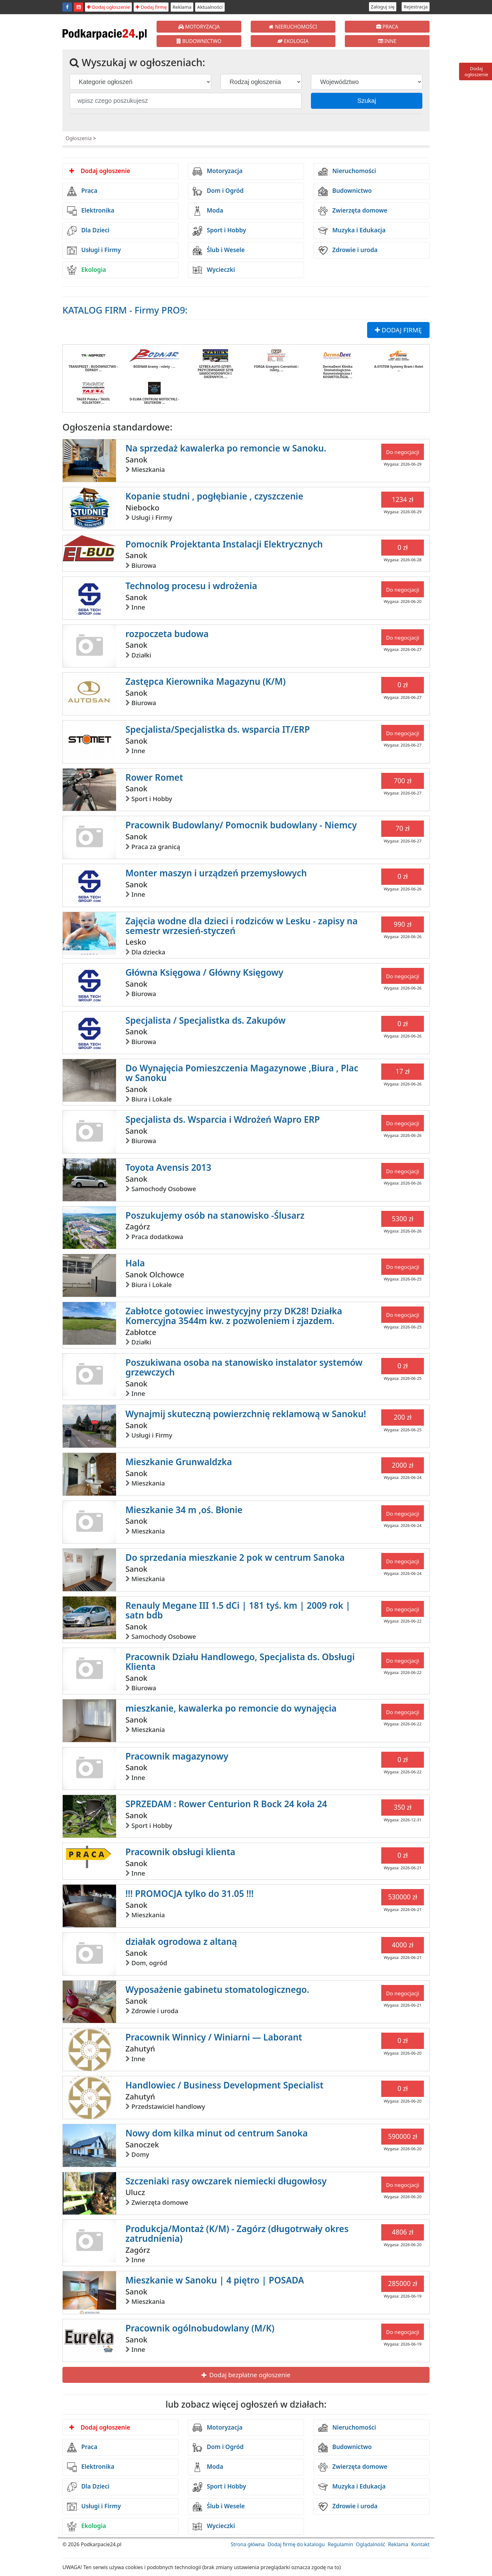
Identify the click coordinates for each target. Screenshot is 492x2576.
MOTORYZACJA (199, 26)
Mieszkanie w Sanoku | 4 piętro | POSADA (215, 2280)
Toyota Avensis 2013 (168, 1167)
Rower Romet (154, 777)
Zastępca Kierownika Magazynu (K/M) (206, 681)
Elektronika (90, 211)
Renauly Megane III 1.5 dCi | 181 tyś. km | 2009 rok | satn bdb (238, 1610)
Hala (135, 1263)
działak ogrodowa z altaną (181, 1941)
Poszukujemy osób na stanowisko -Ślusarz (215, 1215)
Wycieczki (214, 270)
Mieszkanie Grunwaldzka (179, 1462)
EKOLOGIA (292, 41)
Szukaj (366, 100)
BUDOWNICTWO (199, 41)
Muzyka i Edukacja (352, 230)
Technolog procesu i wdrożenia (191, 586)
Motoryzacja (218, 171)
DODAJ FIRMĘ (398, 330)
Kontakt (420, 2544)
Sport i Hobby (219, 230)
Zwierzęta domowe (352, 211)
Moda (208, 211)
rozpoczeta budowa (167, 634)
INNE (387, 41)
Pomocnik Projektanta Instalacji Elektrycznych (224, 544)
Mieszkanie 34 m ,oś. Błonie (184, 1510)
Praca (82, 191)
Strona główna (248, 2544)
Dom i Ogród (218, 191)
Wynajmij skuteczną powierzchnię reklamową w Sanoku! (246, 1414)
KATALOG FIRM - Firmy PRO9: (125, 310)
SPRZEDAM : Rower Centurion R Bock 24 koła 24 (226, 1804)
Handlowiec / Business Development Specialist (225, 2085)
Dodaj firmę (151, 7)
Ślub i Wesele (219, 250)
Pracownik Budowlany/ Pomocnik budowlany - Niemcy (241, 825)
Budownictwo (345, 191)
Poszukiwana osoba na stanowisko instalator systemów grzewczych (244, 1367)
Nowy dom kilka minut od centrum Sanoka (217, 2133)
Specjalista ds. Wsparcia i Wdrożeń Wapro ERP (223, 1119)
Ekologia (86, 270)
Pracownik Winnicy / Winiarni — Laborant (214, 2037)
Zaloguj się (383, 6)
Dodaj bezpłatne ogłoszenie (245, 2375)
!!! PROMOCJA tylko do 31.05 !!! (190, 1893)
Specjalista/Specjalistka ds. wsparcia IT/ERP (218, 729)
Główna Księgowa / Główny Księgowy (204, 972)
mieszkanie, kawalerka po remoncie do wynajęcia (231, 1708)
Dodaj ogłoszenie (108, 7)
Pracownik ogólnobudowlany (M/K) (200, 2328)
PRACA (387, 26)
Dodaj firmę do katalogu (296, 2544)
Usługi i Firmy (94, 250)
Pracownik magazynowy (177, 1756)
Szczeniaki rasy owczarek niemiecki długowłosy (226, 2181)
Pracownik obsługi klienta (180, 1852)
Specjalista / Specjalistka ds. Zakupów (206, 1020)
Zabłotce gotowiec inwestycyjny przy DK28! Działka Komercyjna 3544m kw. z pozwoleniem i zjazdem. (234, 1316)
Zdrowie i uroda (347, 250)
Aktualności (209, 7)
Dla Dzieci (88, 230)
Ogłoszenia (79, 138)
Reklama (182, 7)
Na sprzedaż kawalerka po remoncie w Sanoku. (226, 448)
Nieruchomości (347, 171)
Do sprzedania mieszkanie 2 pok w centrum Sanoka (235, 1557)
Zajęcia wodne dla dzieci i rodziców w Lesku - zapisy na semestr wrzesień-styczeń (242, 926)
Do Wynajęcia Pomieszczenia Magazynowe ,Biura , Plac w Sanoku (242, 1073)
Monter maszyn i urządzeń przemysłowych (216, 873)
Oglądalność (370, 2544)
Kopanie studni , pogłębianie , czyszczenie (214, 496)
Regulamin (340, 2544)
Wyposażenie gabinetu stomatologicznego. (217, 1989)
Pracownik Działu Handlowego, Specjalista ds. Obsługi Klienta (240, 1661)
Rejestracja (416, 6)
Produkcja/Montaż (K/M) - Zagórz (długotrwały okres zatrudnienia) (237, 2233)
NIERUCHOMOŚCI (293, 26)
